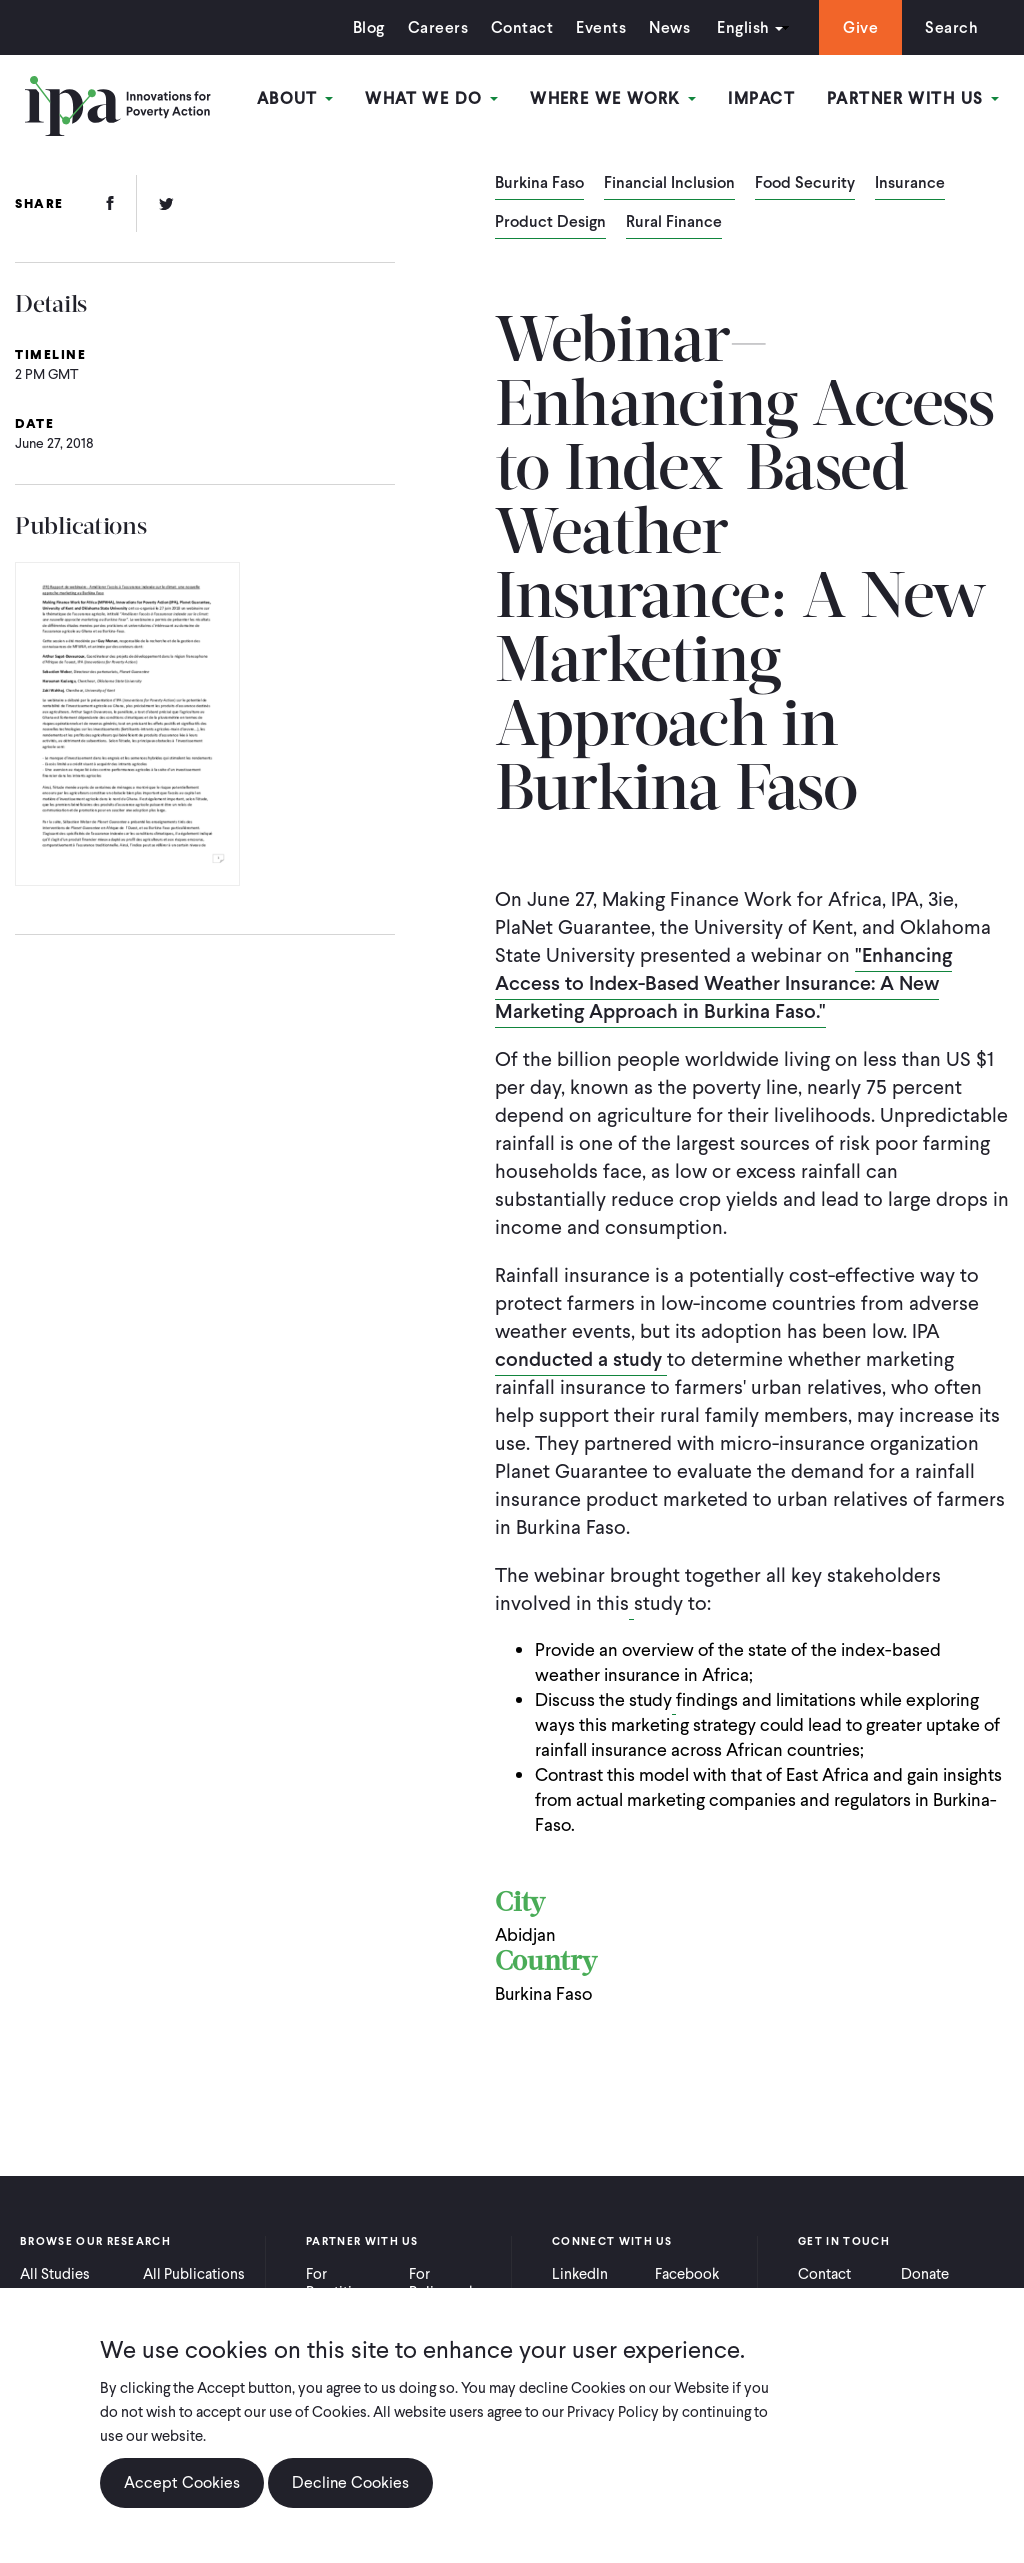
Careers (438, 27)
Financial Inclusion (669, 184)
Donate (925, 2274)
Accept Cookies (182, 2482)
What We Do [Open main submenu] (431, 98)
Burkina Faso (539, 184)
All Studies (55, 2274)
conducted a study (581, 1359)
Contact (522, 27)
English (743, 27)
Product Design (550, 223)
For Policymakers (452, 2283)
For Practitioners (347, 2283)
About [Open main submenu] (295, 98)
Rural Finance (674, 223)
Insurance (910, 184)
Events (601, 27)
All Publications (194, 2274)
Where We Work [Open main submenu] (613, 98)
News (669, 27)
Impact (761, 98)
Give (860, 27)
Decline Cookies (350, 2482)
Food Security (805, 184)
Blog (369, 27)
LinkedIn (580, 2274)
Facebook (687, 2274)
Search (951, 27)
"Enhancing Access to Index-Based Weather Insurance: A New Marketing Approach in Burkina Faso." (723, 983)
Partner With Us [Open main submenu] (913, 98)
